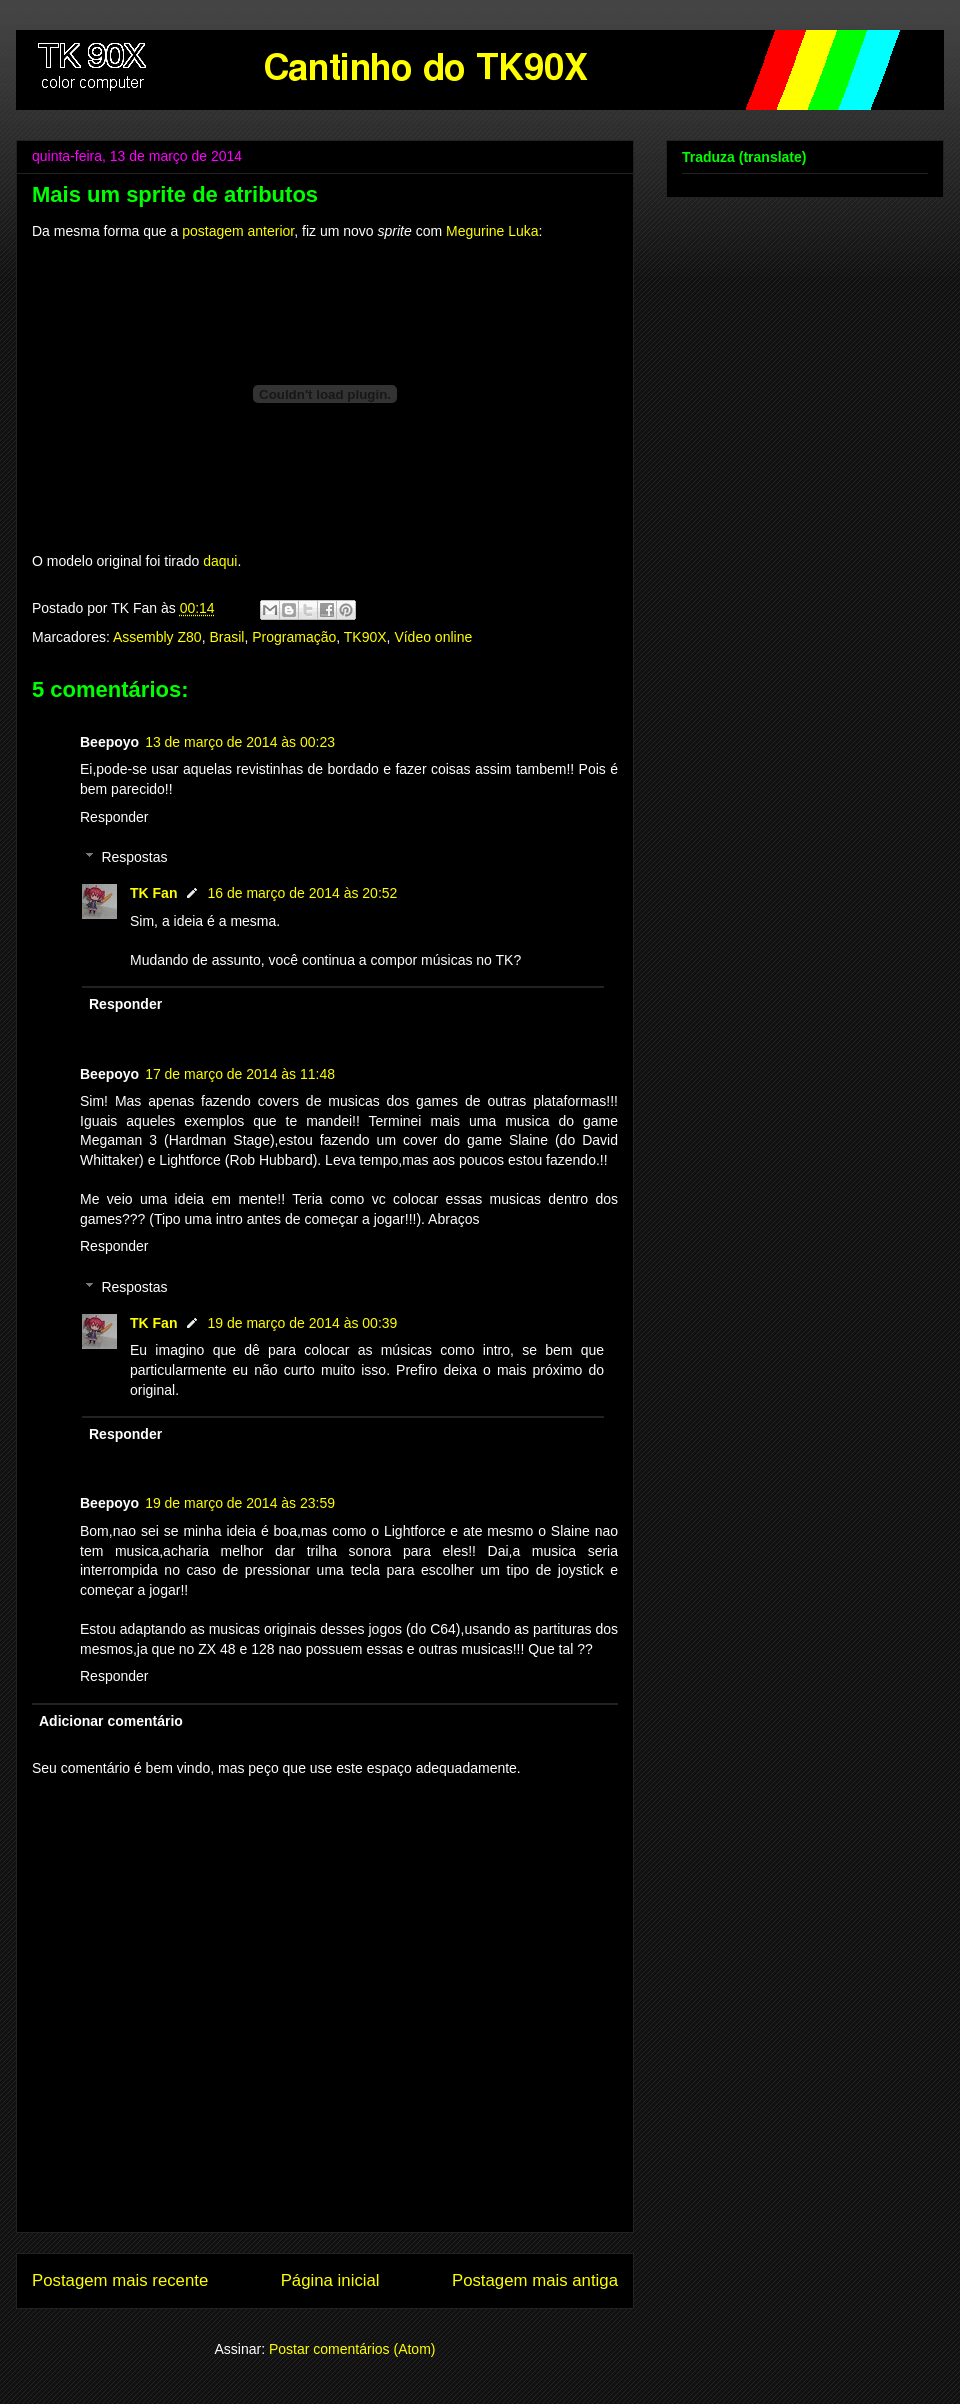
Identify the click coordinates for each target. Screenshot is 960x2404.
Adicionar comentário (111, 1721)
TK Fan (153, 893)
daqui (220, 561)
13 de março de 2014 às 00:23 (240, 742)
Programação (294, 637)
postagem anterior (238, 231)
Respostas (134, 858)
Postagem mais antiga (535, 2280)
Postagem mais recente (120, 2280)
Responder (114, 817)
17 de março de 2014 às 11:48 (240, 1074)
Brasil (226, 637)
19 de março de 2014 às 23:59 (240, 1503)
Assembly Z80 (157, 637)
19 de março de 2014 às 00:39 (302, 1323)
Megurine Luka (492, 231)
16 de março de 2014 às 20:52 (302, 893)
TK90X (365, 637)
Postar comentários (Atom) (352, 2349)
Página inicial (330, 2280)
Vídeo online (433, 637)
